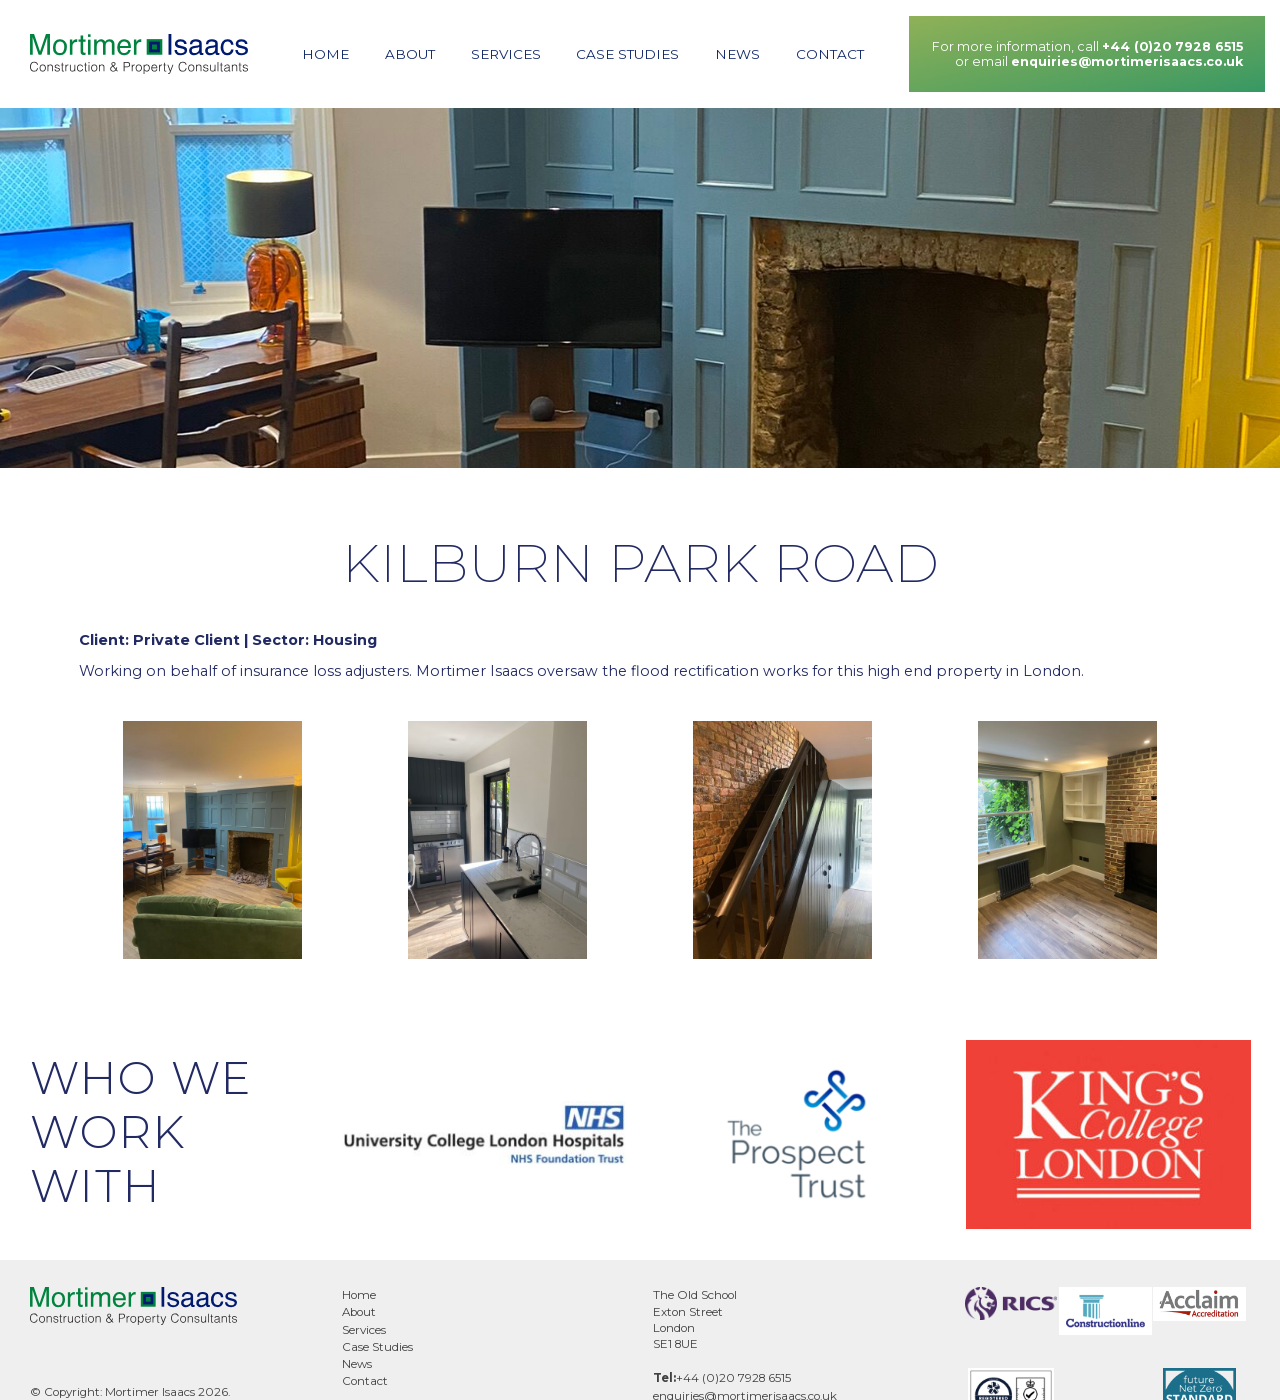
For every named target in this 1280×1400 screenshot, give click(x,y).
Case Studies (627, 54)
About (410, 54)
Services (506, 54)
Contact (830, 54)
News (737, 54)
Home (325, 54)
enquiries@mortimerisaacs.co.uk (1127, 61)
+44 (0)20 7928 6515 (1172, 46)
